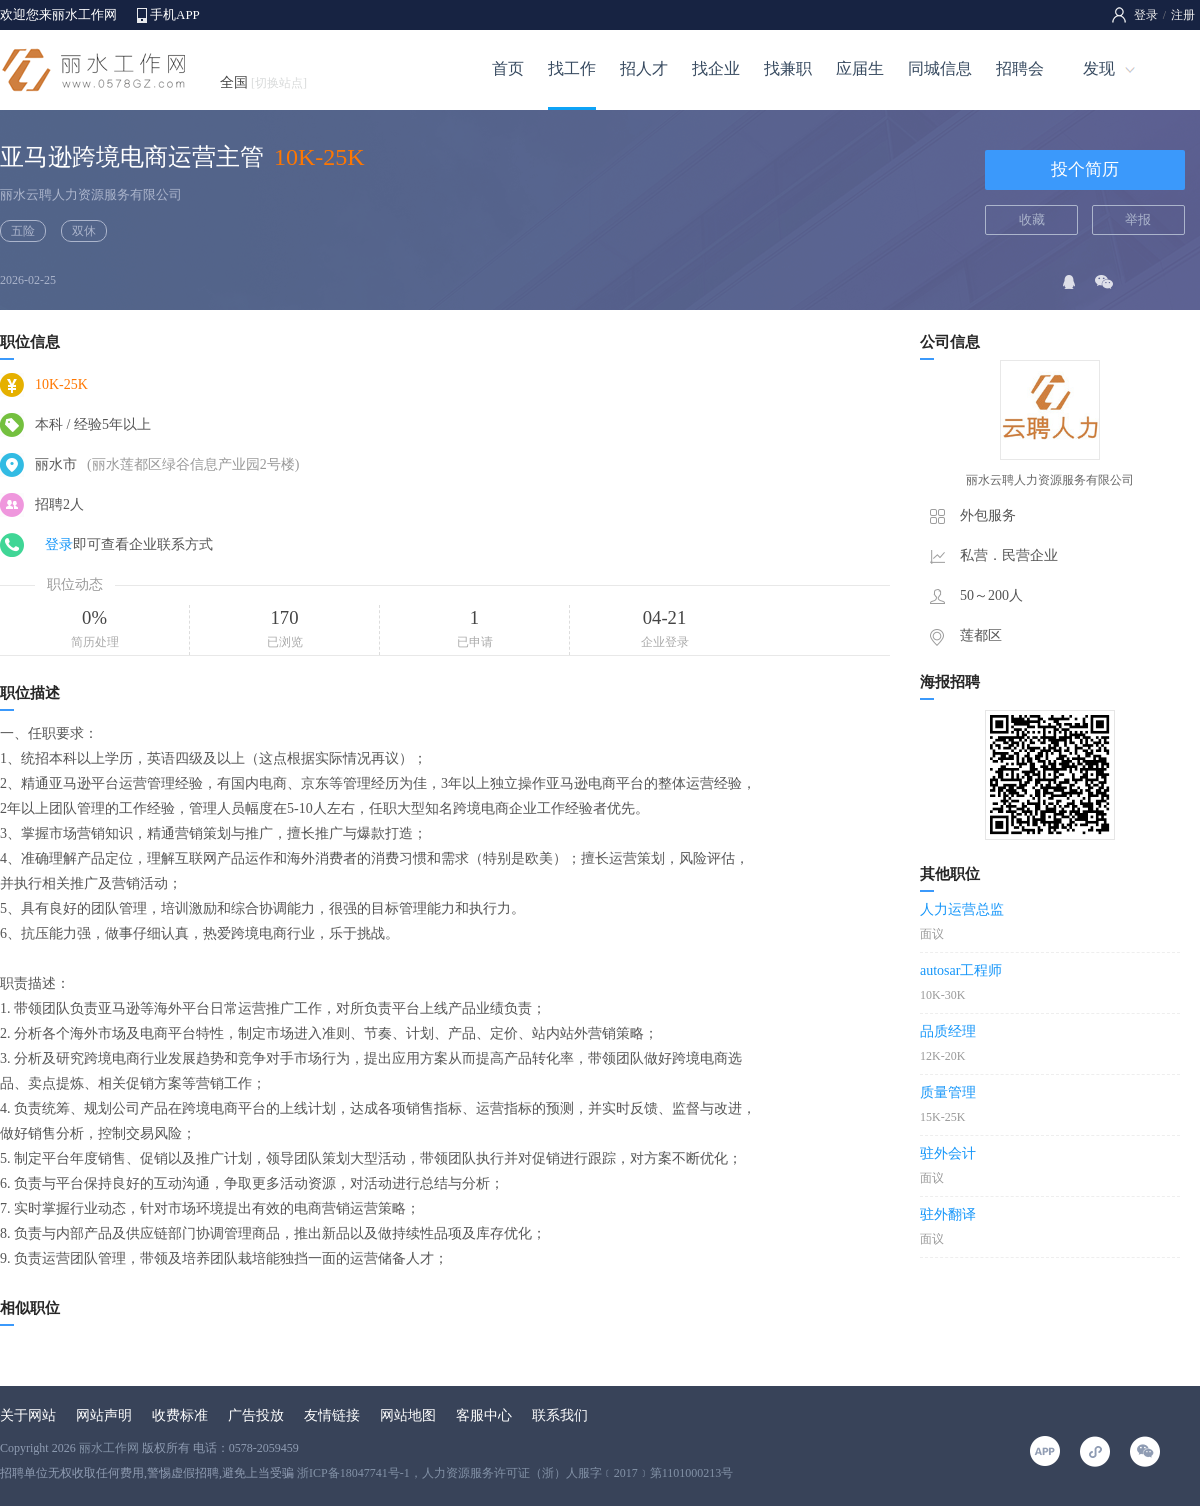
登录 (1146, 15)
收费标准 (180, 1415)
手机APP (175, 14)
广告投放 (256, 1415)
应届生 (860, 68)
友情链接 (332, 1415)
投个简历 (1085, 169)
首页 (508, 68)
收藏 (1032, 219)
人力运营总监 (962, 909)
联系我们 (560, 1415)
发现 (1099, 68)
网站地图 (408, 1415)
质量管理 (948, 1092)
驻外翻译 (948, 1214)
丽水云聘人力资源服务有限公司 (91, 194)
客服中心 (484, 1415)
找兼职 (788, 68)
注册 (1183, 15)
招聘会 (1020, 68)
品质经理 (948, 1031)
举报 (1138, 219)
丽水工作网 (109, 1448)
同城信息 (940, 68)
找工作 (572, 68)
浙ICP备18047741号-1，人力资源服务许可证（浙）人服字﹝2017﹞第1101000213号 (515, 1473)
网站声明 (104, 1415)
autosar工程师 (961, 970)
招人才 (644, 68)
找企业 (716, 68)
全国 (263, 82)
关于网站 (28, 1415)
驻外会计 (948, 1153)
